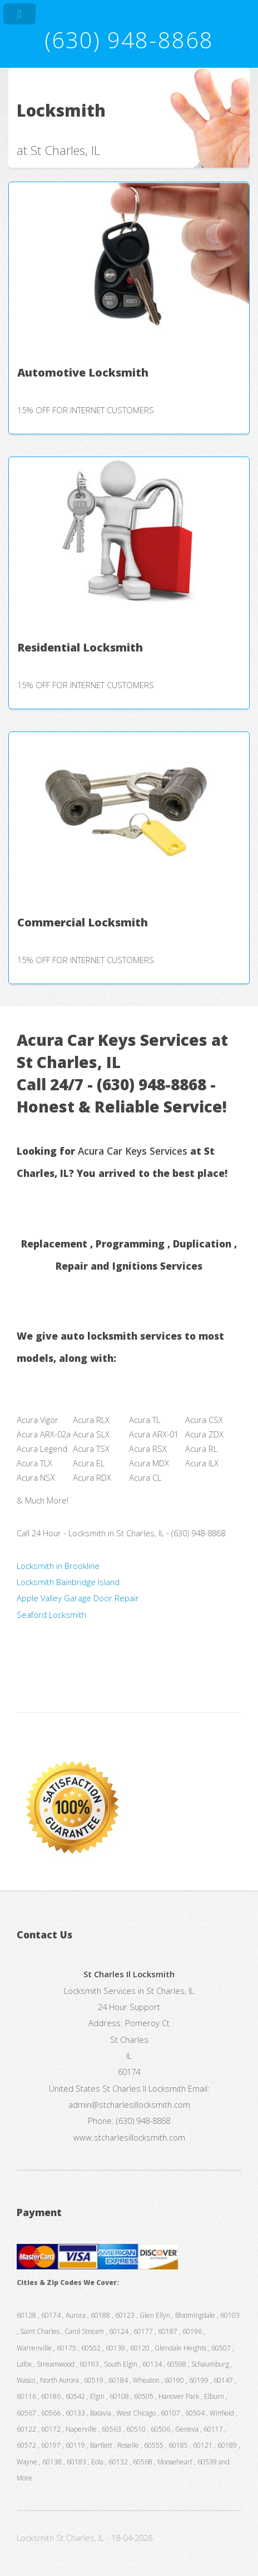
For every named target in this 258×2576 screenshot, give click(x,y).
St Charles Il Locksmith (144, 2088)
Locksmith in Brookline (58, 1565)
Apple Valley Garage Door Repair (78, 1597)
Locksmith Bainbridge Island (68, 1581)
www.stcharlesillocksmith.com (129, 2137)
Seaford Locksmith (51, 1614)
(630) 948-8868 (129, 39)
